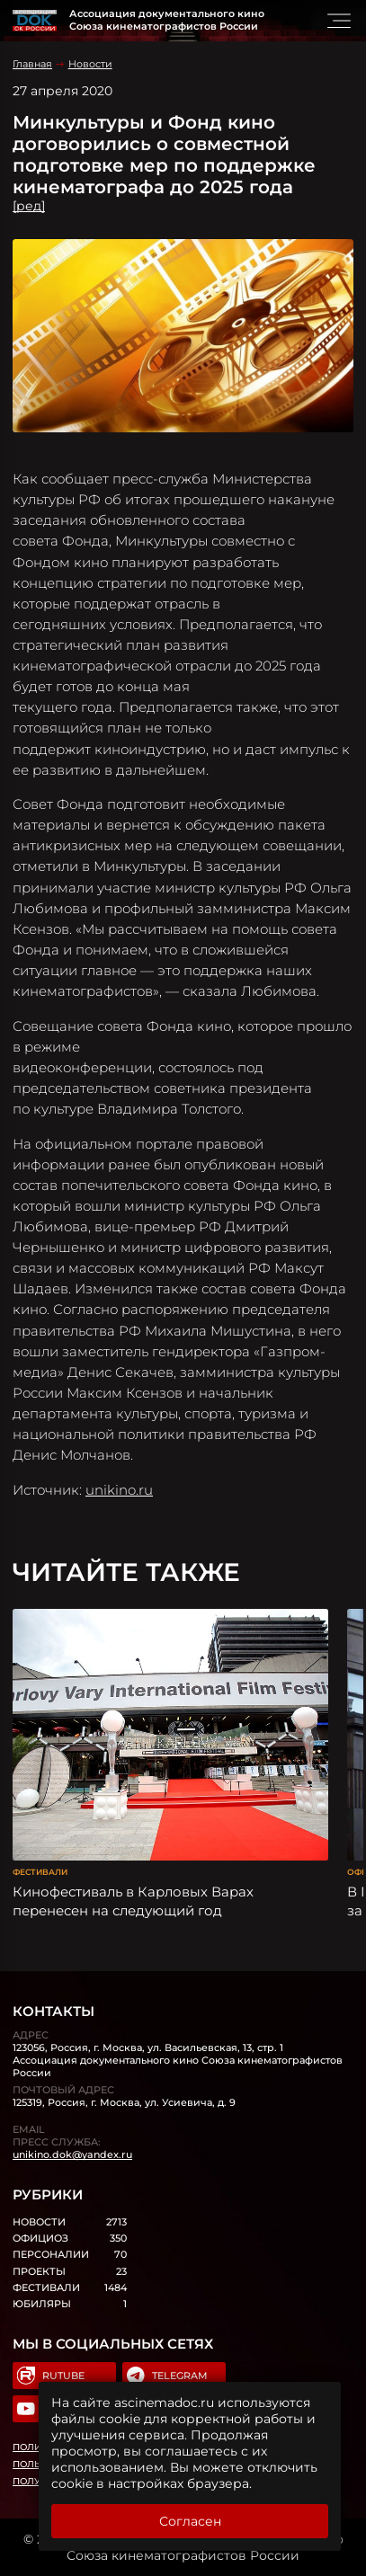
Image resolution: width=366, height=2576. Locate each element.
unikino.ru (119, 1489)
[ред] (29, 206)
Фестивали (40, 1872)
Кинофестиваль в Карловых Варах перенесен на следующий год (133, 1901)
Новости (90, 64)
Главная (32, 64)
